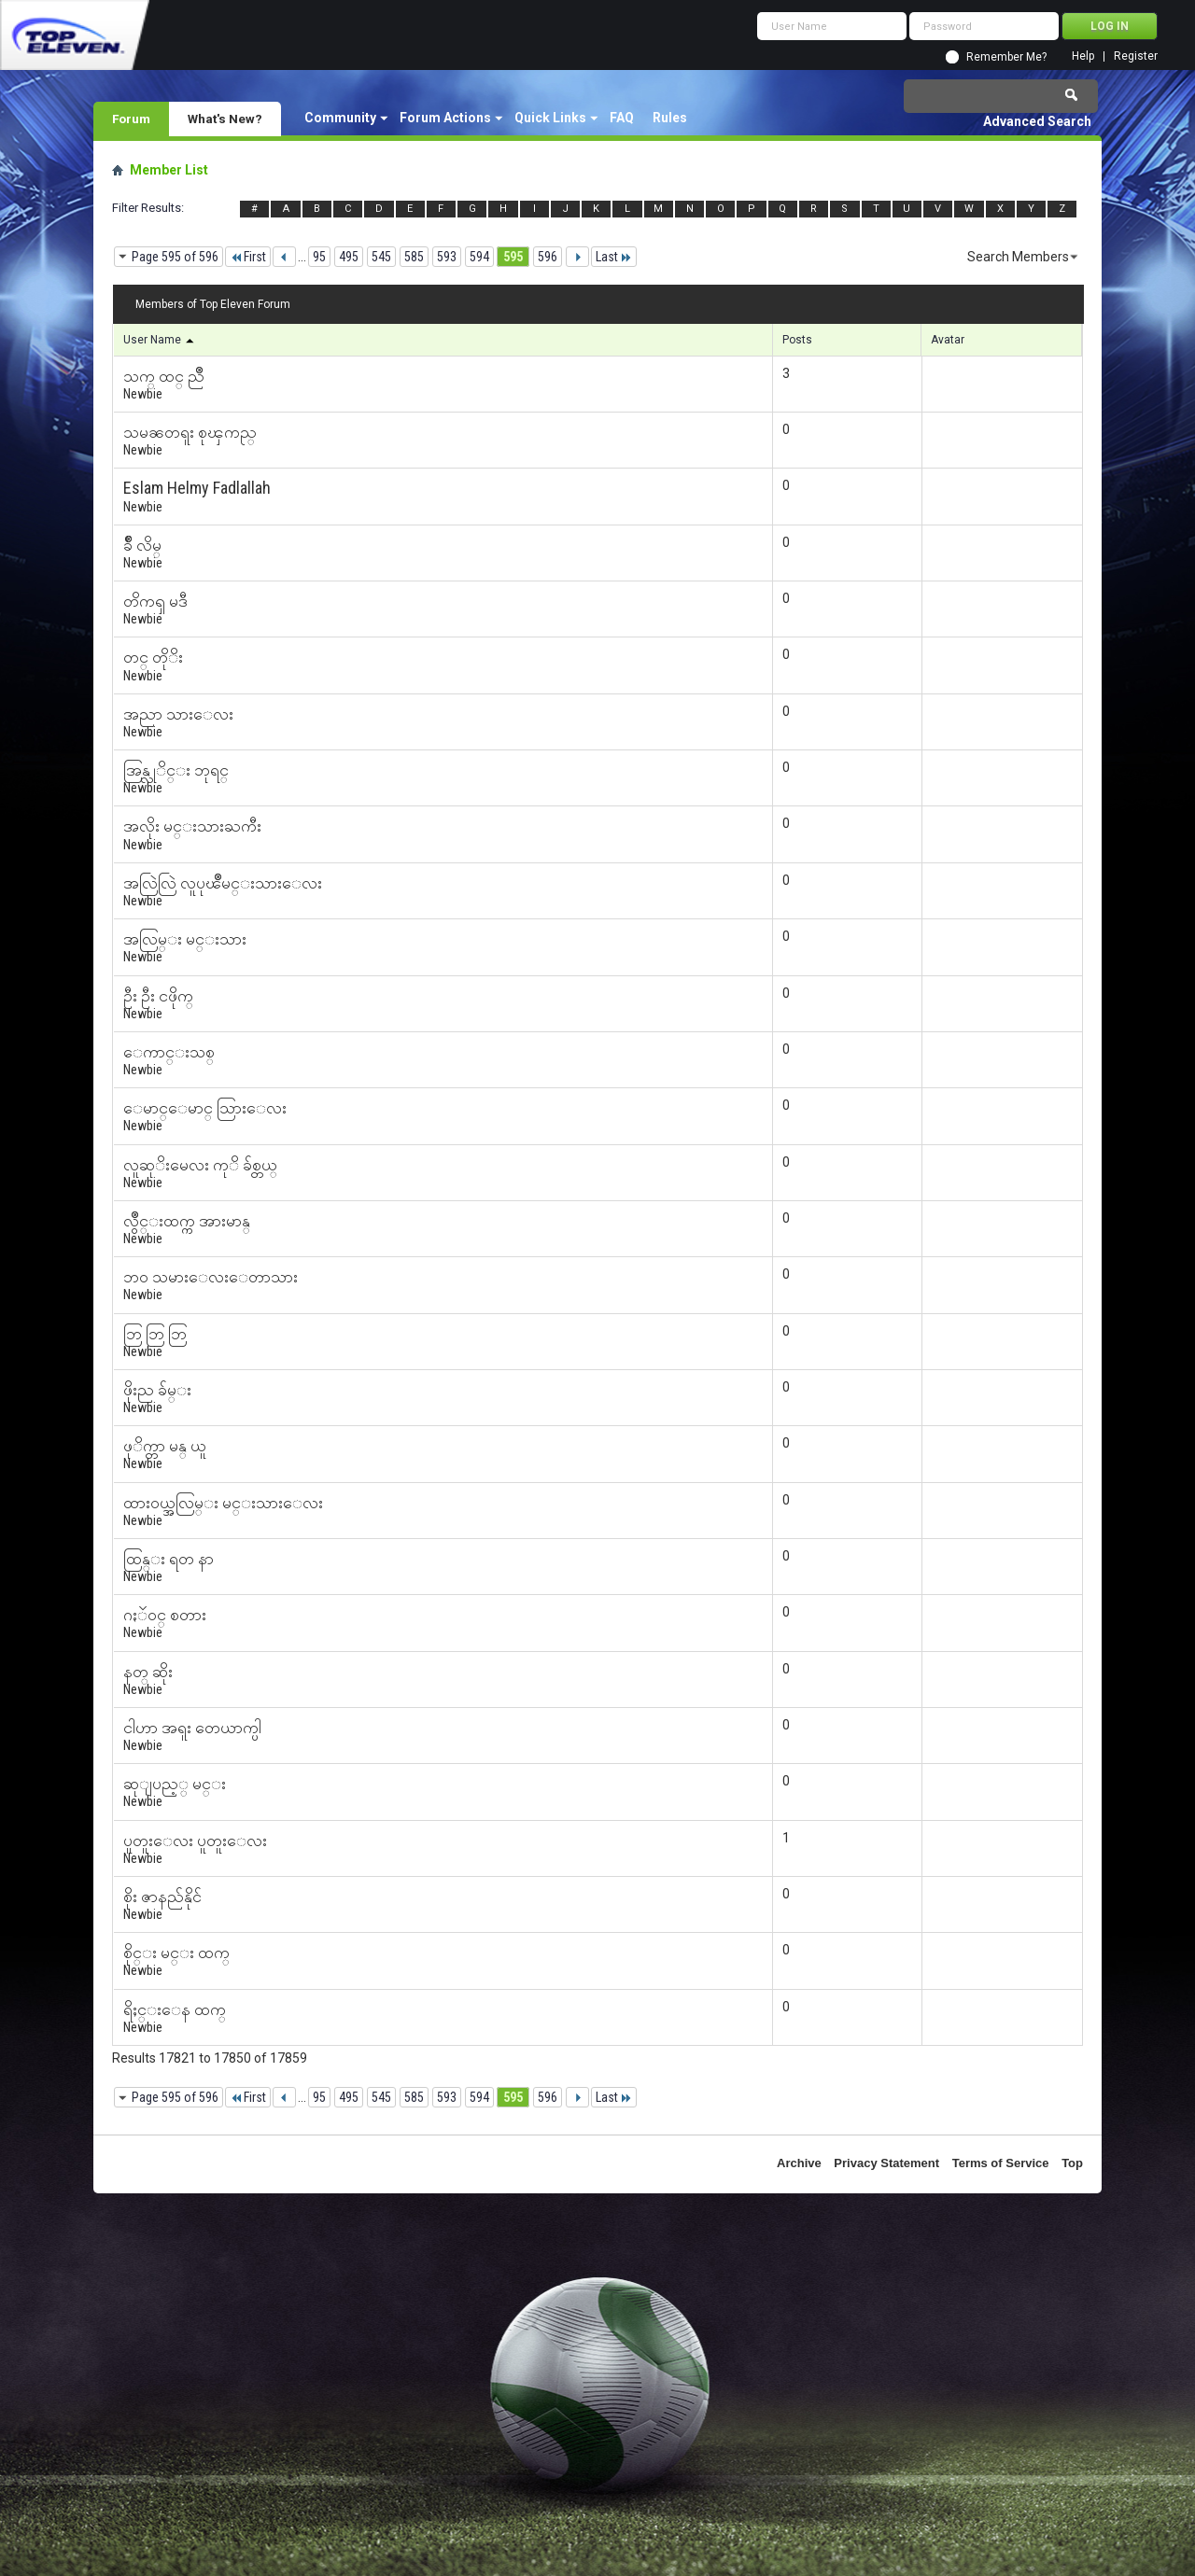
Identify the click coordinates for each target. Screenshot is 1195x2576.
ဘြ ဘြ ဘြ (155, 1333)
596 (547, 256)
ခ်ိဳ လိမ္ (142, 544)
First (248, 256)
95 (319, 256)
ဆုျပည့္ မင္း (174, 1783)
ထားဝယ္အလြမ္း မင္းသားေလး (223, 1502)
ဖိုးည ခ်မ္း (157, 1389)
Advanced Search (1037, 121)
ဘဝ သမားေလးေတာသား (210, 1276)
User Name (159, 339)
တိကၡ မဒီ (155, 600)
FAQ (622, 117)
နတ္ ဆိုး (148, 1671)
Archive (799, 2163)
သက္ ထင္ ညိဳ (163, 375)
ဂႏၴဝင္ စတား (164, 1614)
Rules (670, 117)
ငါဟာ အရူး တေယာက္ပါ (192, 1727)
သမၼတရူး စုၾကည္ (190, 431)
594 (479, 256)
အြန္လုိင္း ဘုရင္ (176, 769)
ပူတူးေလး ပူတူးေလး (195, 1840)
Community (340, 117)
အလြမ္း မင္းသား (184, 938)
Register (1136, 56)
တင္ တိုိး (153, 656)
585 (414, 256)
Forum (131, 118)
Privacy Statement (886, 2163)
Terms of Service (1000, 2163)
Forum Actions (445, 117)
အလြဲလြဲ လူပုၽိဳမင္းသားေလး (222, 882)
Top (1072, 2163)
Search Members (1018, 256)
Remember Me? (1006, 56)
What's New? (225, 118)
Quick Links (550, 117)
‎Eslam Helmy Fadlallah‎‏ (197, 487)
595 (513, 256)
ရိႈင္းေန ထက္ (174, 2009)
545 (381, 256)
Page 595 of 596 (175, 256)
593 (447, 256)
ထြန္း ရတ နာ (168, 1558)
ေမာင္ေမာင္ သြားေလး (205, 1107)
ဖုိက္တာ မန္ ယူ (164, 1445)
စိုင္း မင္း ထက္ (176, 1952)
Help (1083, 56)
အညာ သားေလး (178, 713)
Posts (797, 339)
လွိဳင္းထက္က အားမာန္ (186, 1220)
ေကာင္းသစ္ (169, 1051)
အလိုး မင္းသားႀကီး (192, 825)
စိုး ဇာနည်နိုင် (162, 1896)
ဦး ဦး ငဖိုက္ (158, 995)
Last (614, 256)
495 (348, 256)
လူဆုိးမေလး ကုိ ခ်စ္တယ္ (200, 1164)
